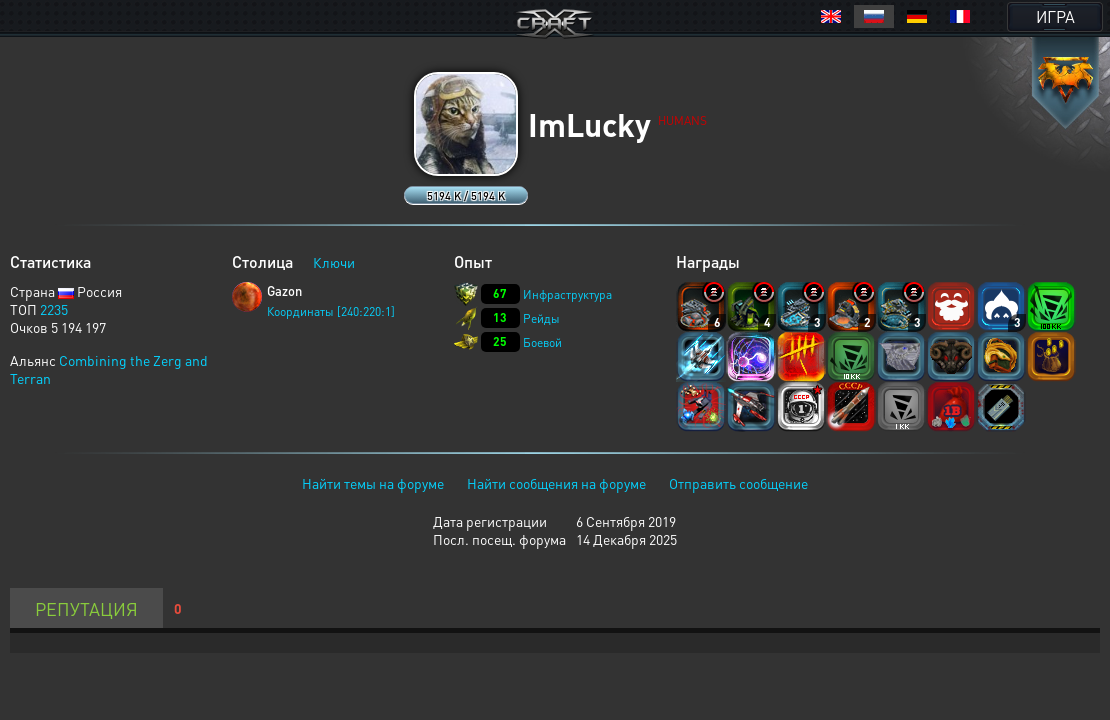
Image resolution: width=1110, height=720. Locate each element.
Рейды (541, 318)
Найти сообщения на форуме (556, 483)
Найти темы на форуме (373, 483)
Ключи (334, 262)
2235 (54, 309)
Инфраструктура (567, 294)
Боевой (542, 342)
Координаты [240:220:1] (331, 311)
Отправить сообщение (738, 483)
